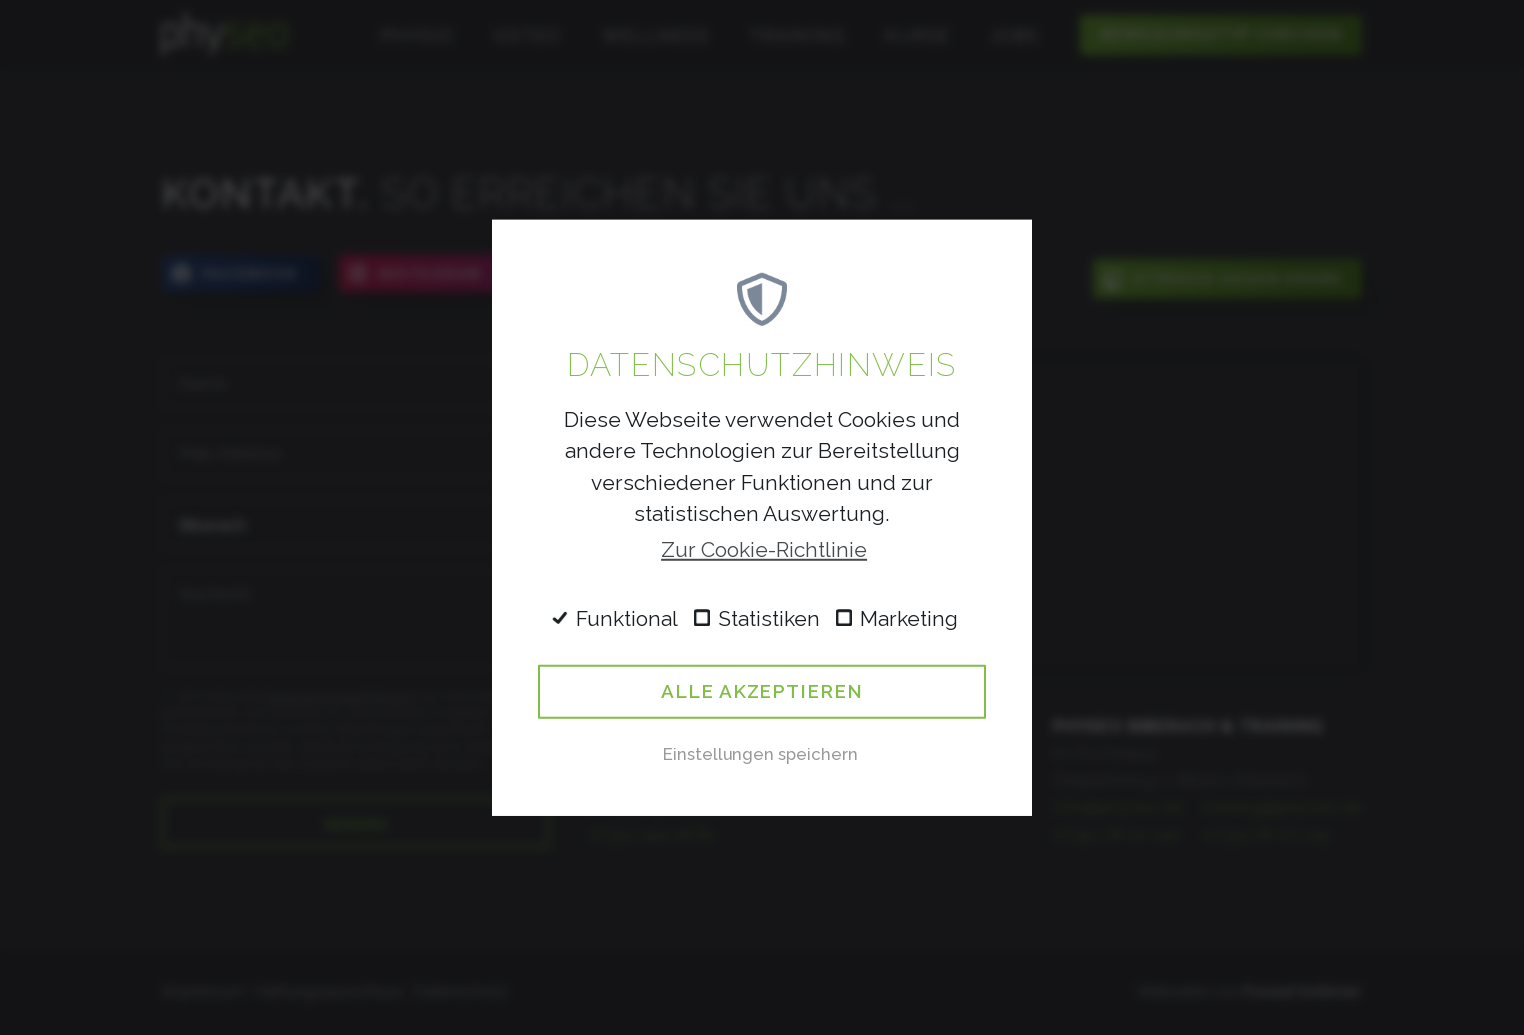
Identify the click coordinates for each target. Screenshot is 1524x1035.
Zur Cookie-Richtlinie (764, 549)
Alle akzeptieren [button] (762, 691)
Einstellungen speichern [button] (760, 754)
